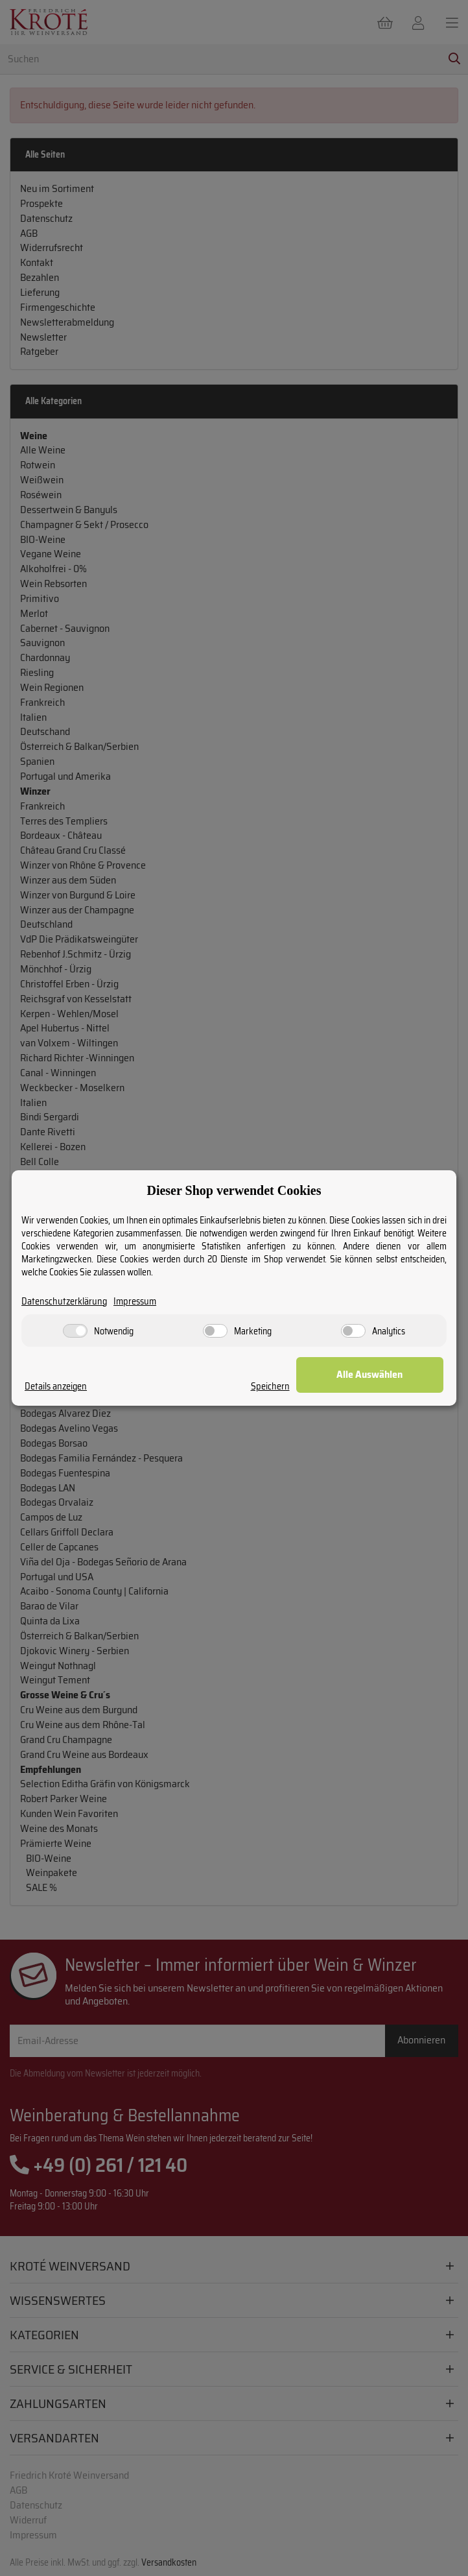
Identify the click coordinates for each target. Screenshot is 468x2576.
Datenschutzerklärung (64, 1301)
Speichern (287, 1386)
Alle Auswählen (378, 1374)
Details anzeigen (56, 1386)
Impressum (135, 1301)
